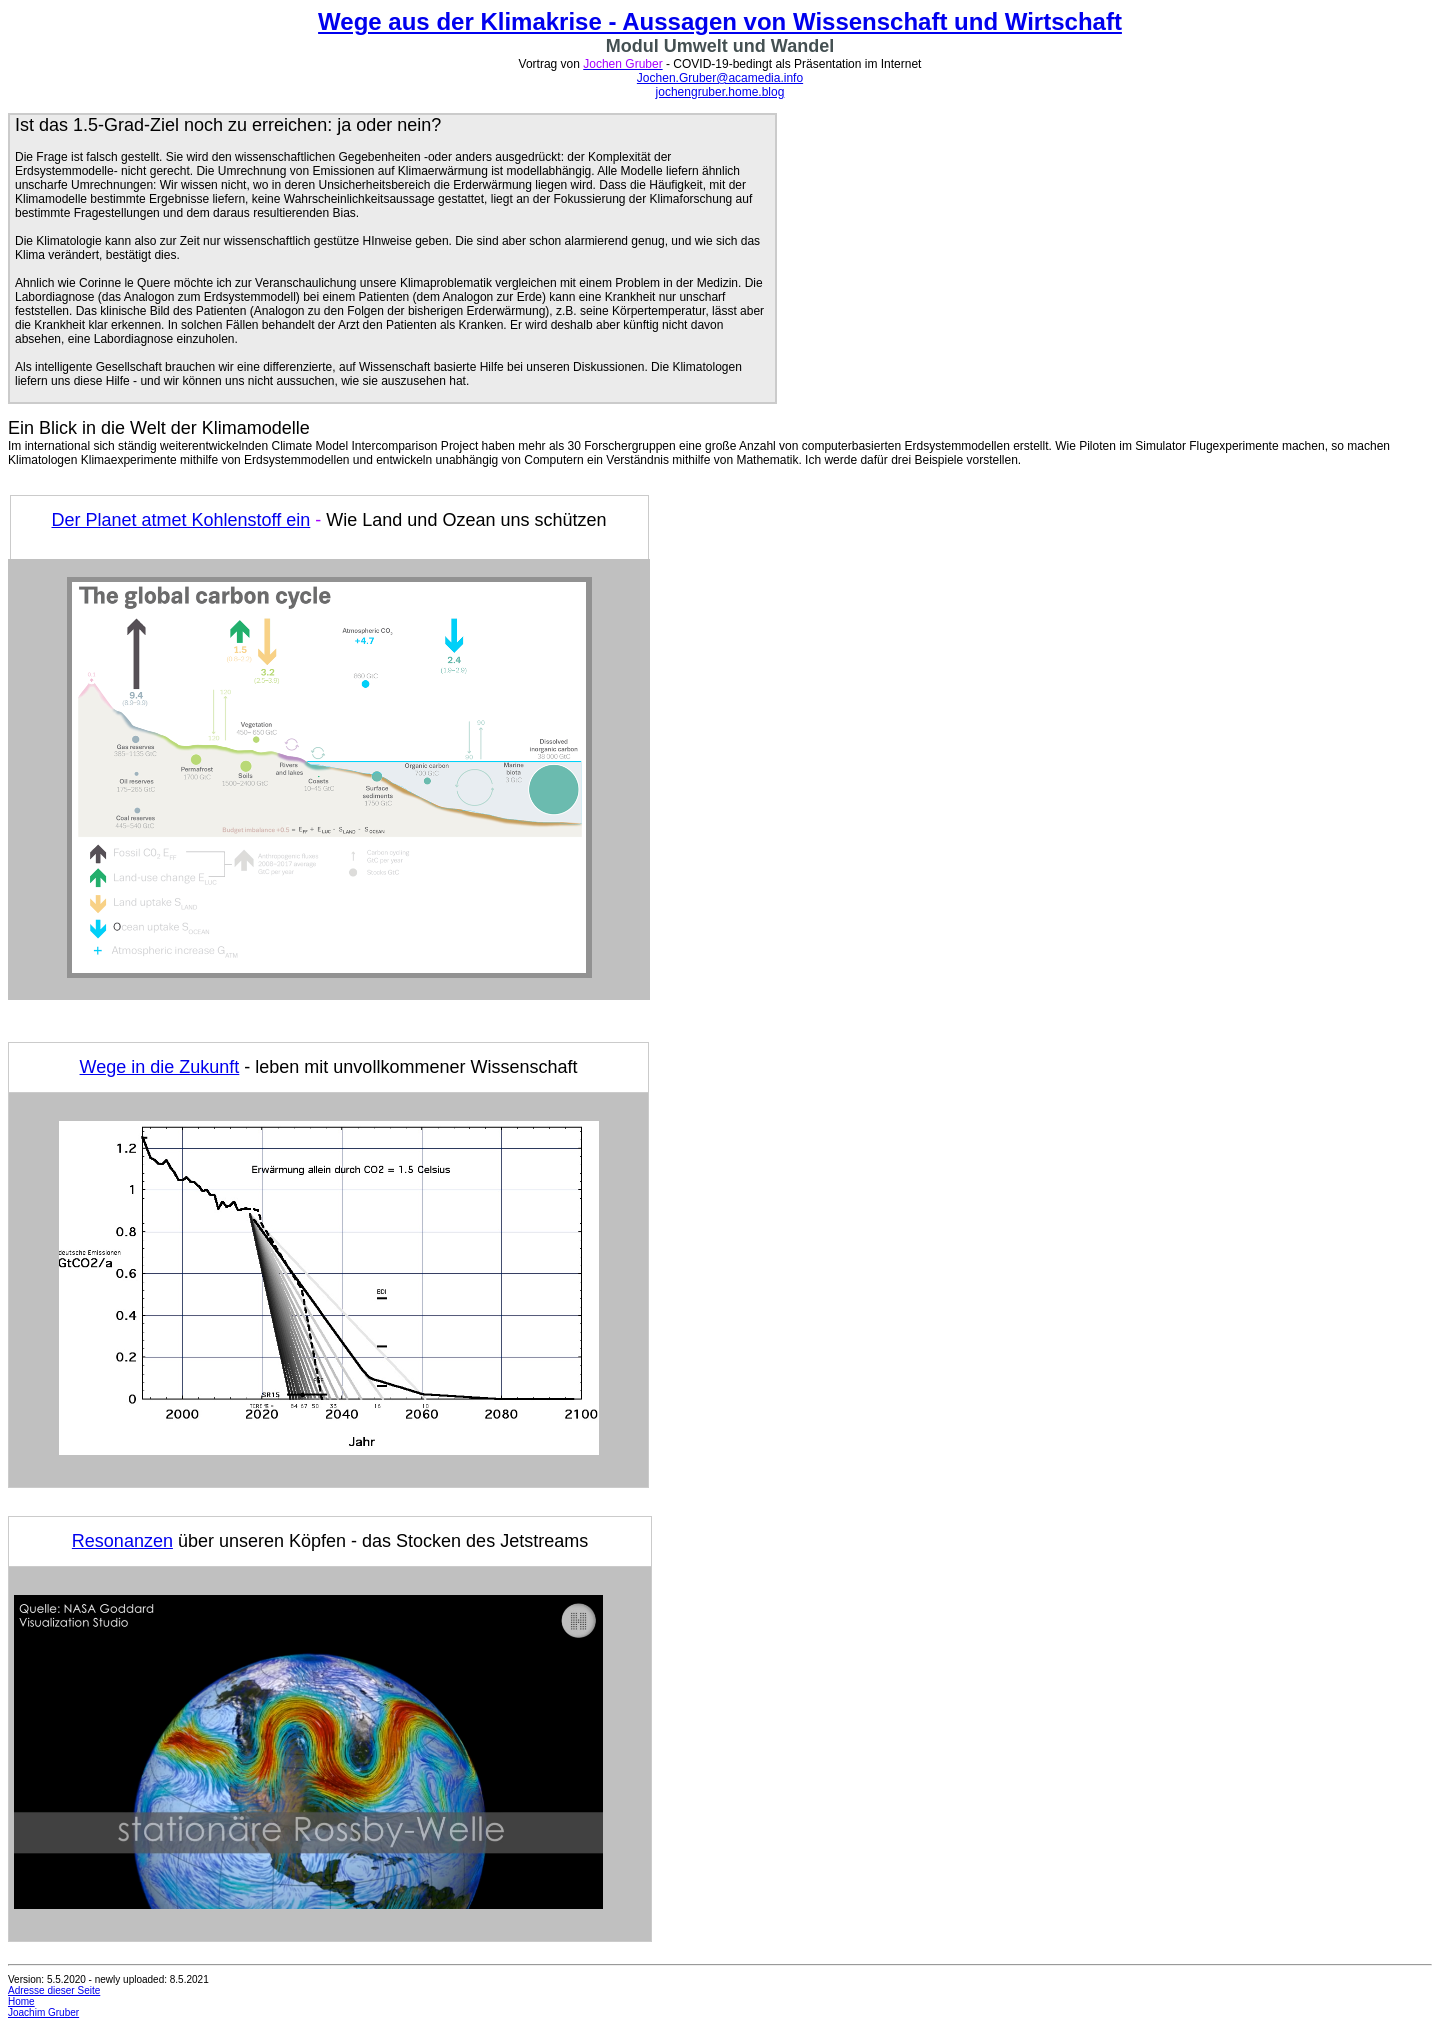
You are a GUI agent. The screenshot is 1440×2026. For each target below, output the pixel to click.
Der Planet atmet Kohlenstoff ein (180, 520)
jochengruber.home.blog (720, 92)
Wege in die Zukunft (160, 1067)
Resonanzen (122, 1541)
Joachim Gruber (43, 2012)
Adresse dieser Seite (54, 1990)
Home (21, 2001)
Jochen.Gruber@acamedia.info (720, 78)
